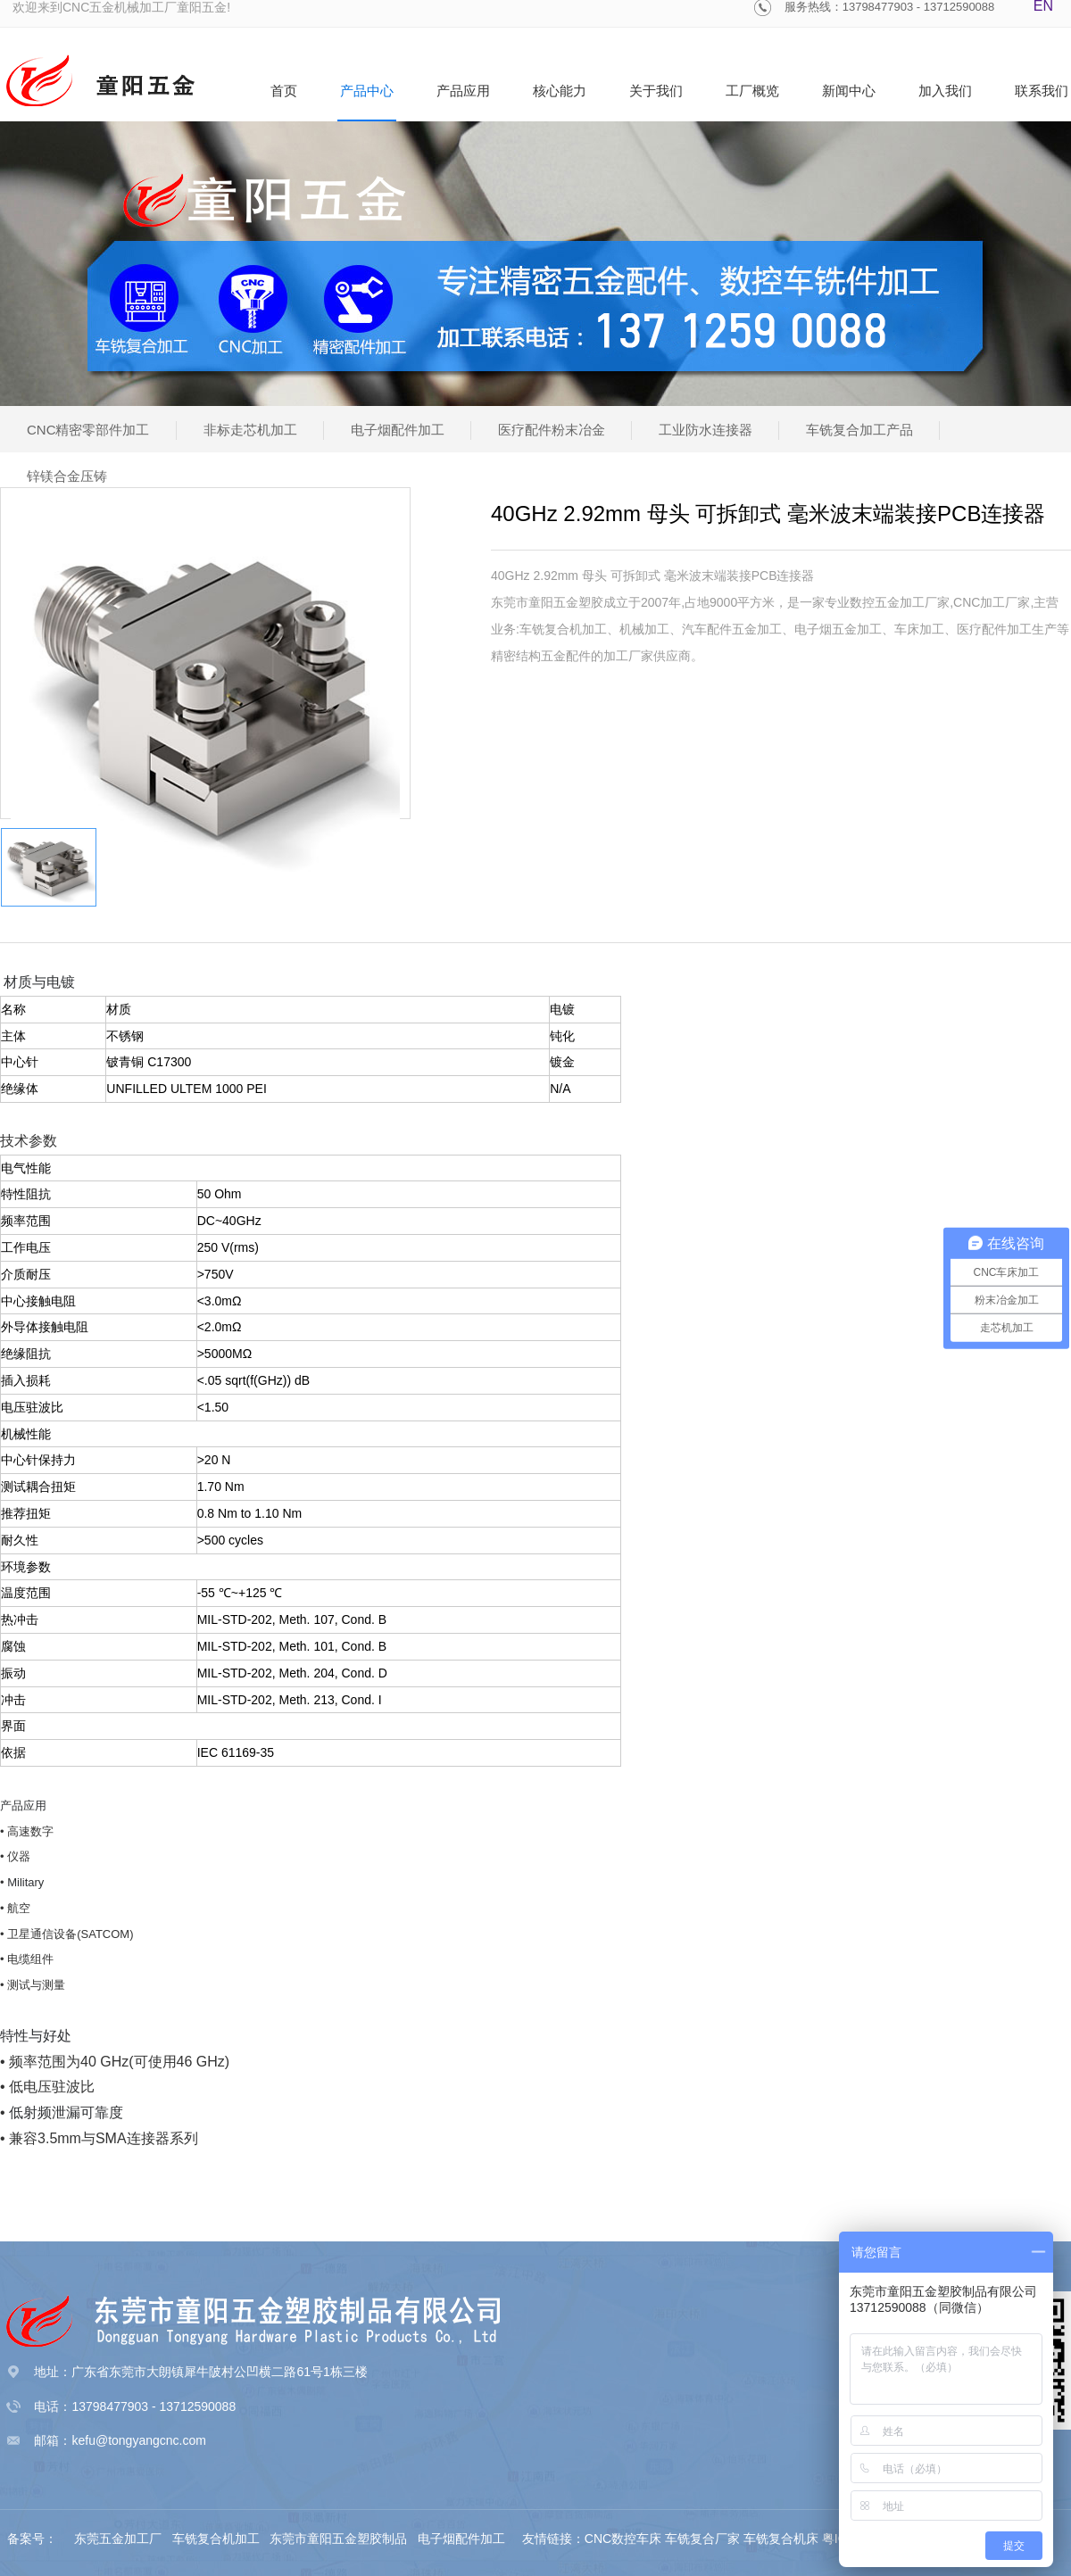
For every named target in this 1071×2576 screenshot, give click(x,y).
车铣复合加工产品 (859, 429)
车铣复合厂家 (702, 2538)
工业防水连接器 (705, 429)
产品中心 (367, 90)
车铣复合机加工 (217, 2538)
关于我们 (656, 90)
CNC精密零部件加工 (88, 429)
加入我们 (945, 90)
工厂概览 (752, 90)
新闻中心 (849, 90)
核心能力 (559, 90)
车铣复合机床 (780, 2538)
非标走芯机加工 (250, 429)
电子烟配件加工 (397, 429)
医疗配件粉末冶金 (551, 429)
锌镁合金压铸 (67, 476)
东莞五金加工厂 (119, 2538)
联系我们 (1041, 90)
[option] (205, 692)
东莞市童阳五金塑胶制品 (338, 2538)
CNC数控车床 (623, 2538)
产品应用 (463, 90)
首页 (283, 90)
